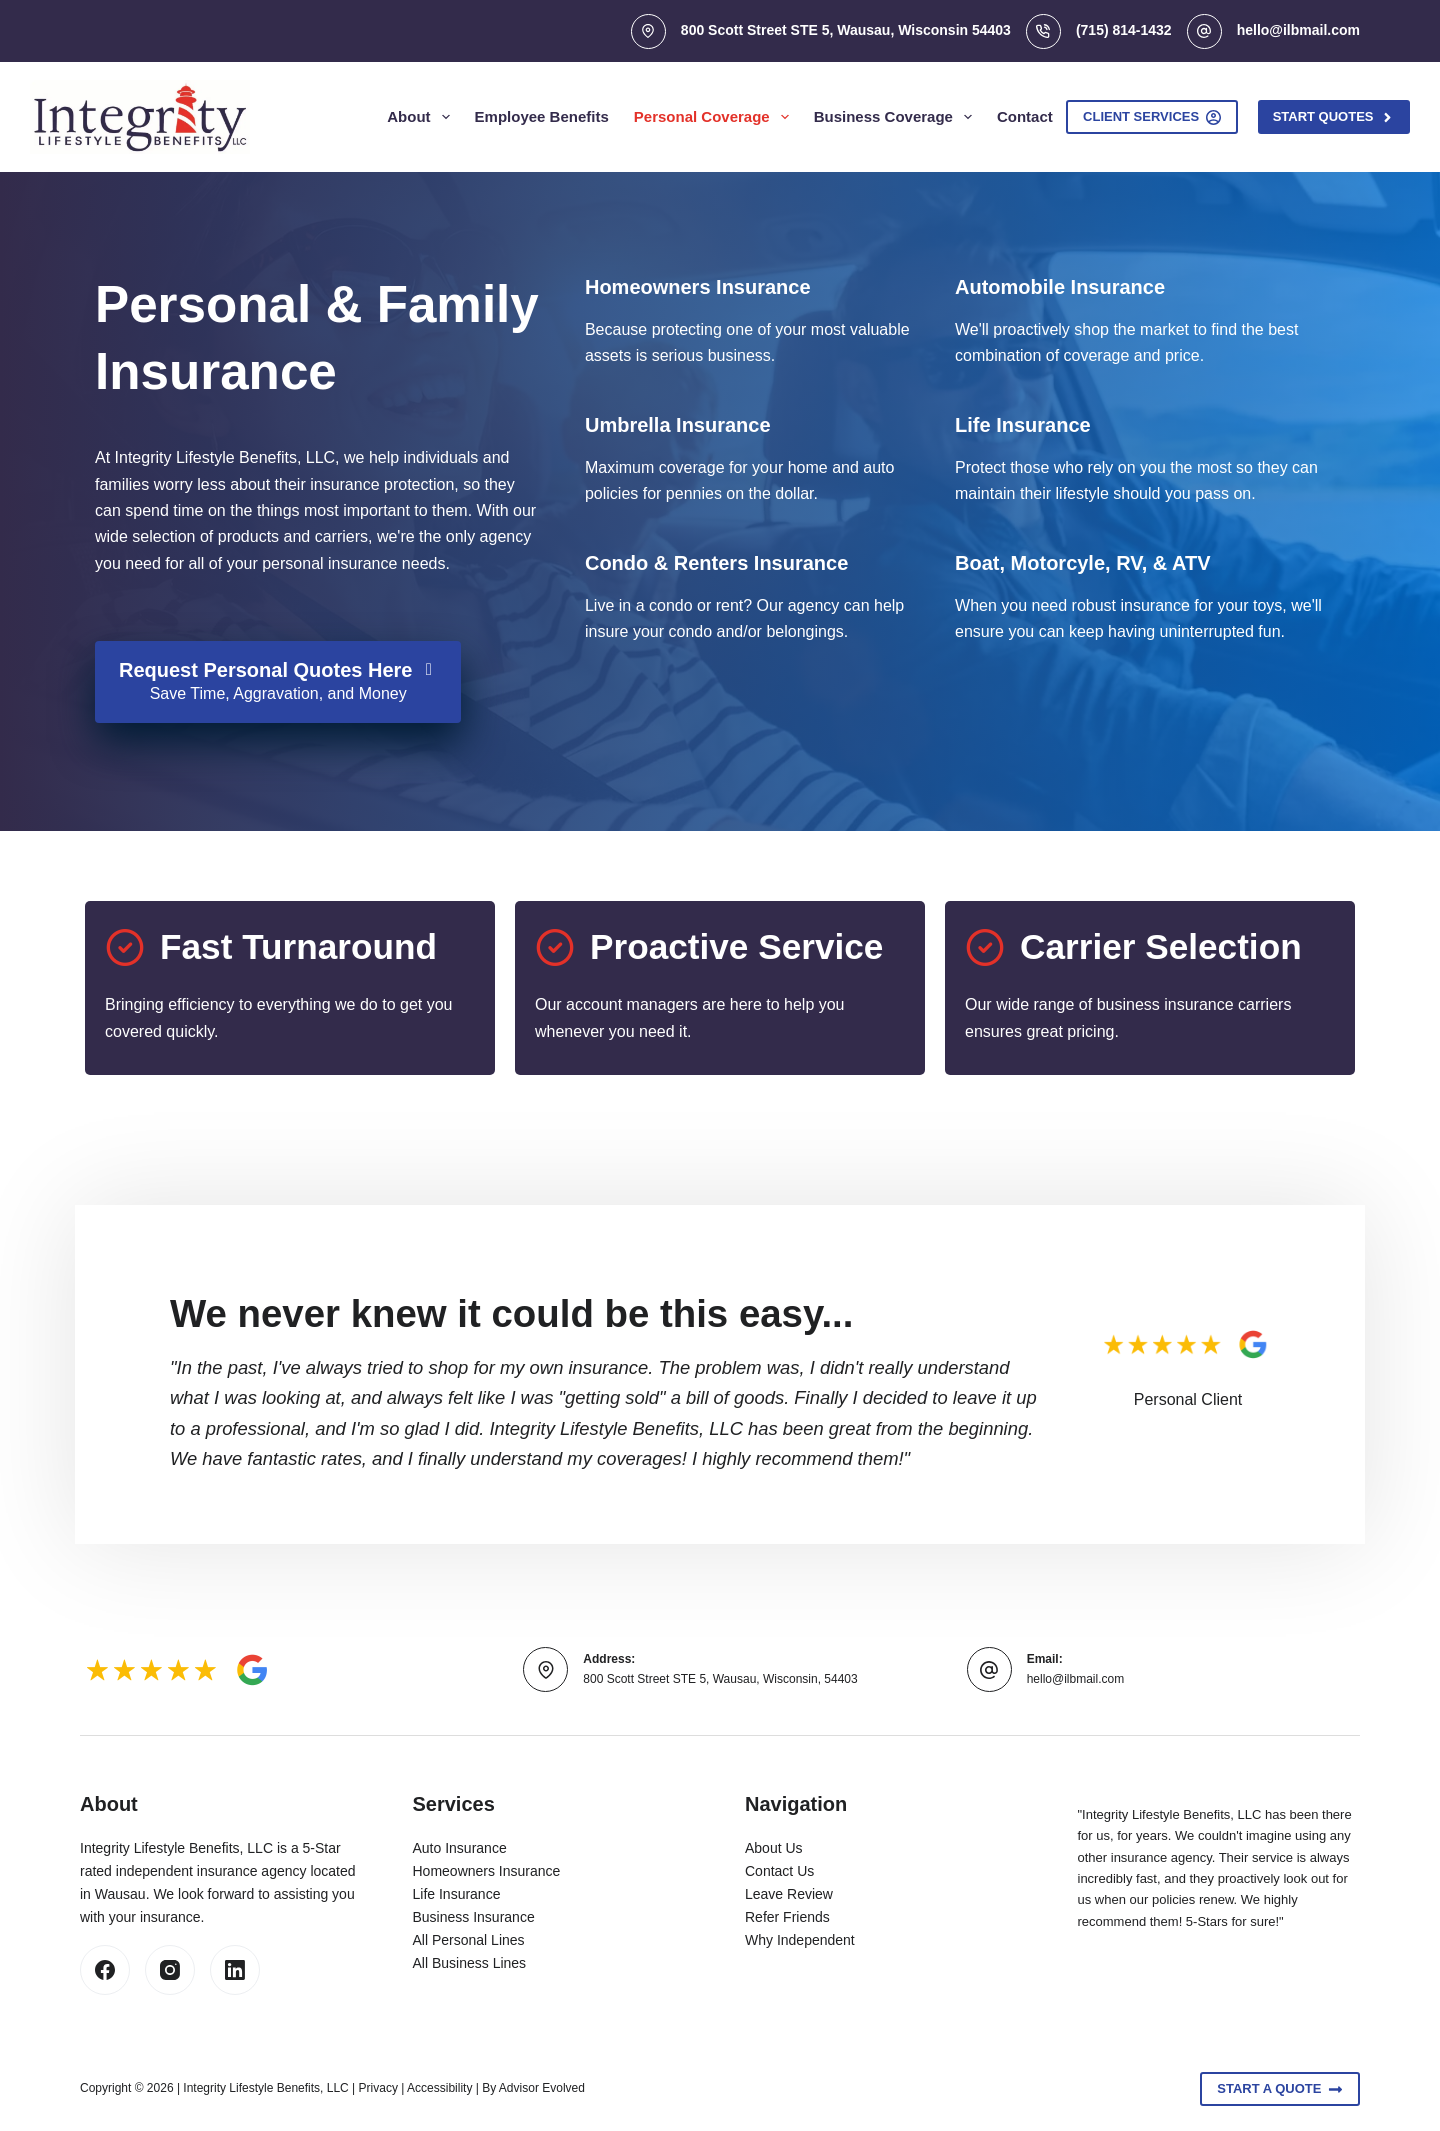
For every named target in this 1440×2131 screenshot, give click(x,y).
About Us (774, 1848)
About (422, 117)
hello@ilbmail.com (1298, 30)
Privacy (378, 2088)
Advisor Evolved (542, 2088)
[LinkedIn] (235, 1970)
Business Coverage (897, 117)
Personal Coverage (715, 117)
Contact (1025, 116)
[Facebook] (105, 1970)
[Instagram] (170, 1970)
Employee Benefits (542, 116)
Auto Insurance (460, 1848)
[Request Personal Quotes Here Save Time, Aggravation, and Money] (278, 682)
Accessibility (439, 2088)
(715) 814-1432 (1124, 30)
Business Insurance (474, 1917)
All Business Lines (470, 1963)
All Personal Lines (469, 1940)
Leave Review (789, 1894)
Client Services (1152, 117)
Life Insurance (457, 1894)
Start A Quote (1280, 2089)
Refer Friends (787, 1917)
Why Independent (800, 1940)
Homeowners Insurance (487, 1871)
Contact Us (779, 1871)
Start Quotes (1334, 117)
